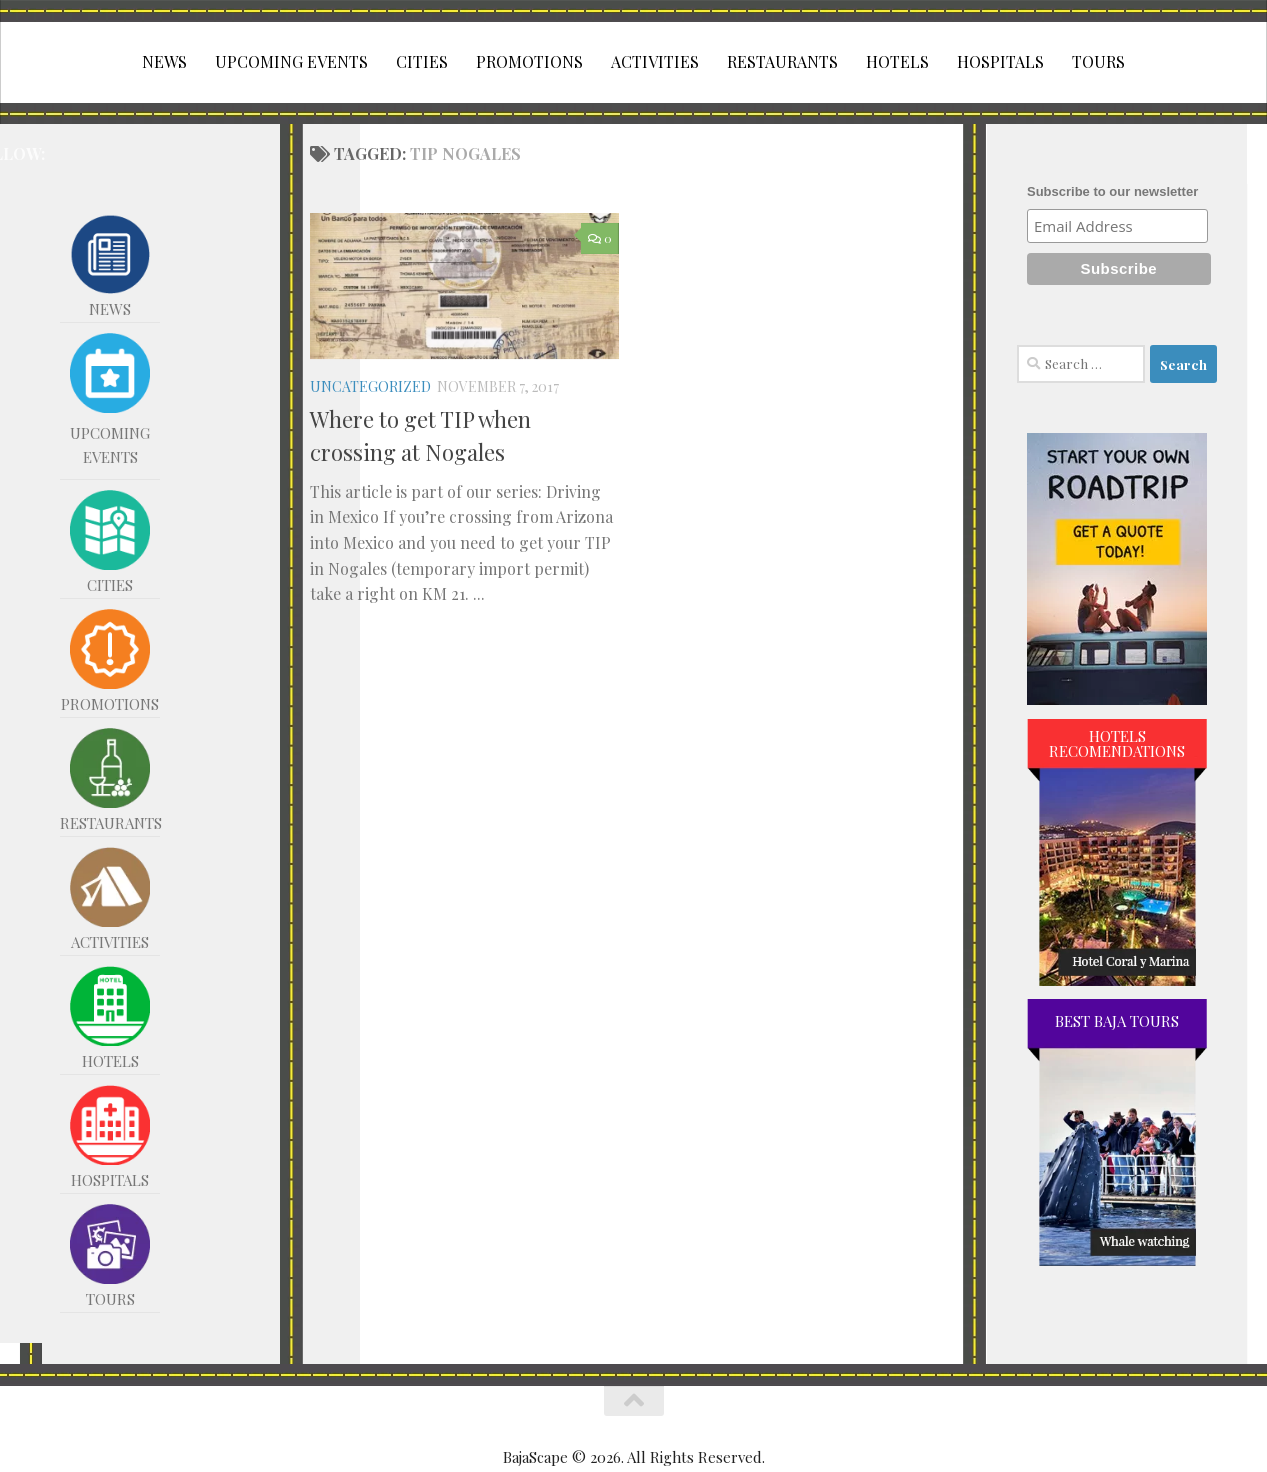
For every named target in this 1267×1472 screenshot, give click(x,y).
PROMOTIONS (529, 61)
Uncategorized (370, 386)
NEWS (164, 61)
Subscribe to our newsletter (1112, 191)
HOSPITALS (1000, 61)
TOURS (1098, 61)
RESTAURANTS (782, 61)
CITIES (422, 61)
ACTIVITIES (655, 61)
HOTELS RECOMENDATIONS (1117, 743)
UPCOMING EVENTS (291, 61)
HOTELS (897, 61)
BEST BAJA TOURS (1117, 1021)
